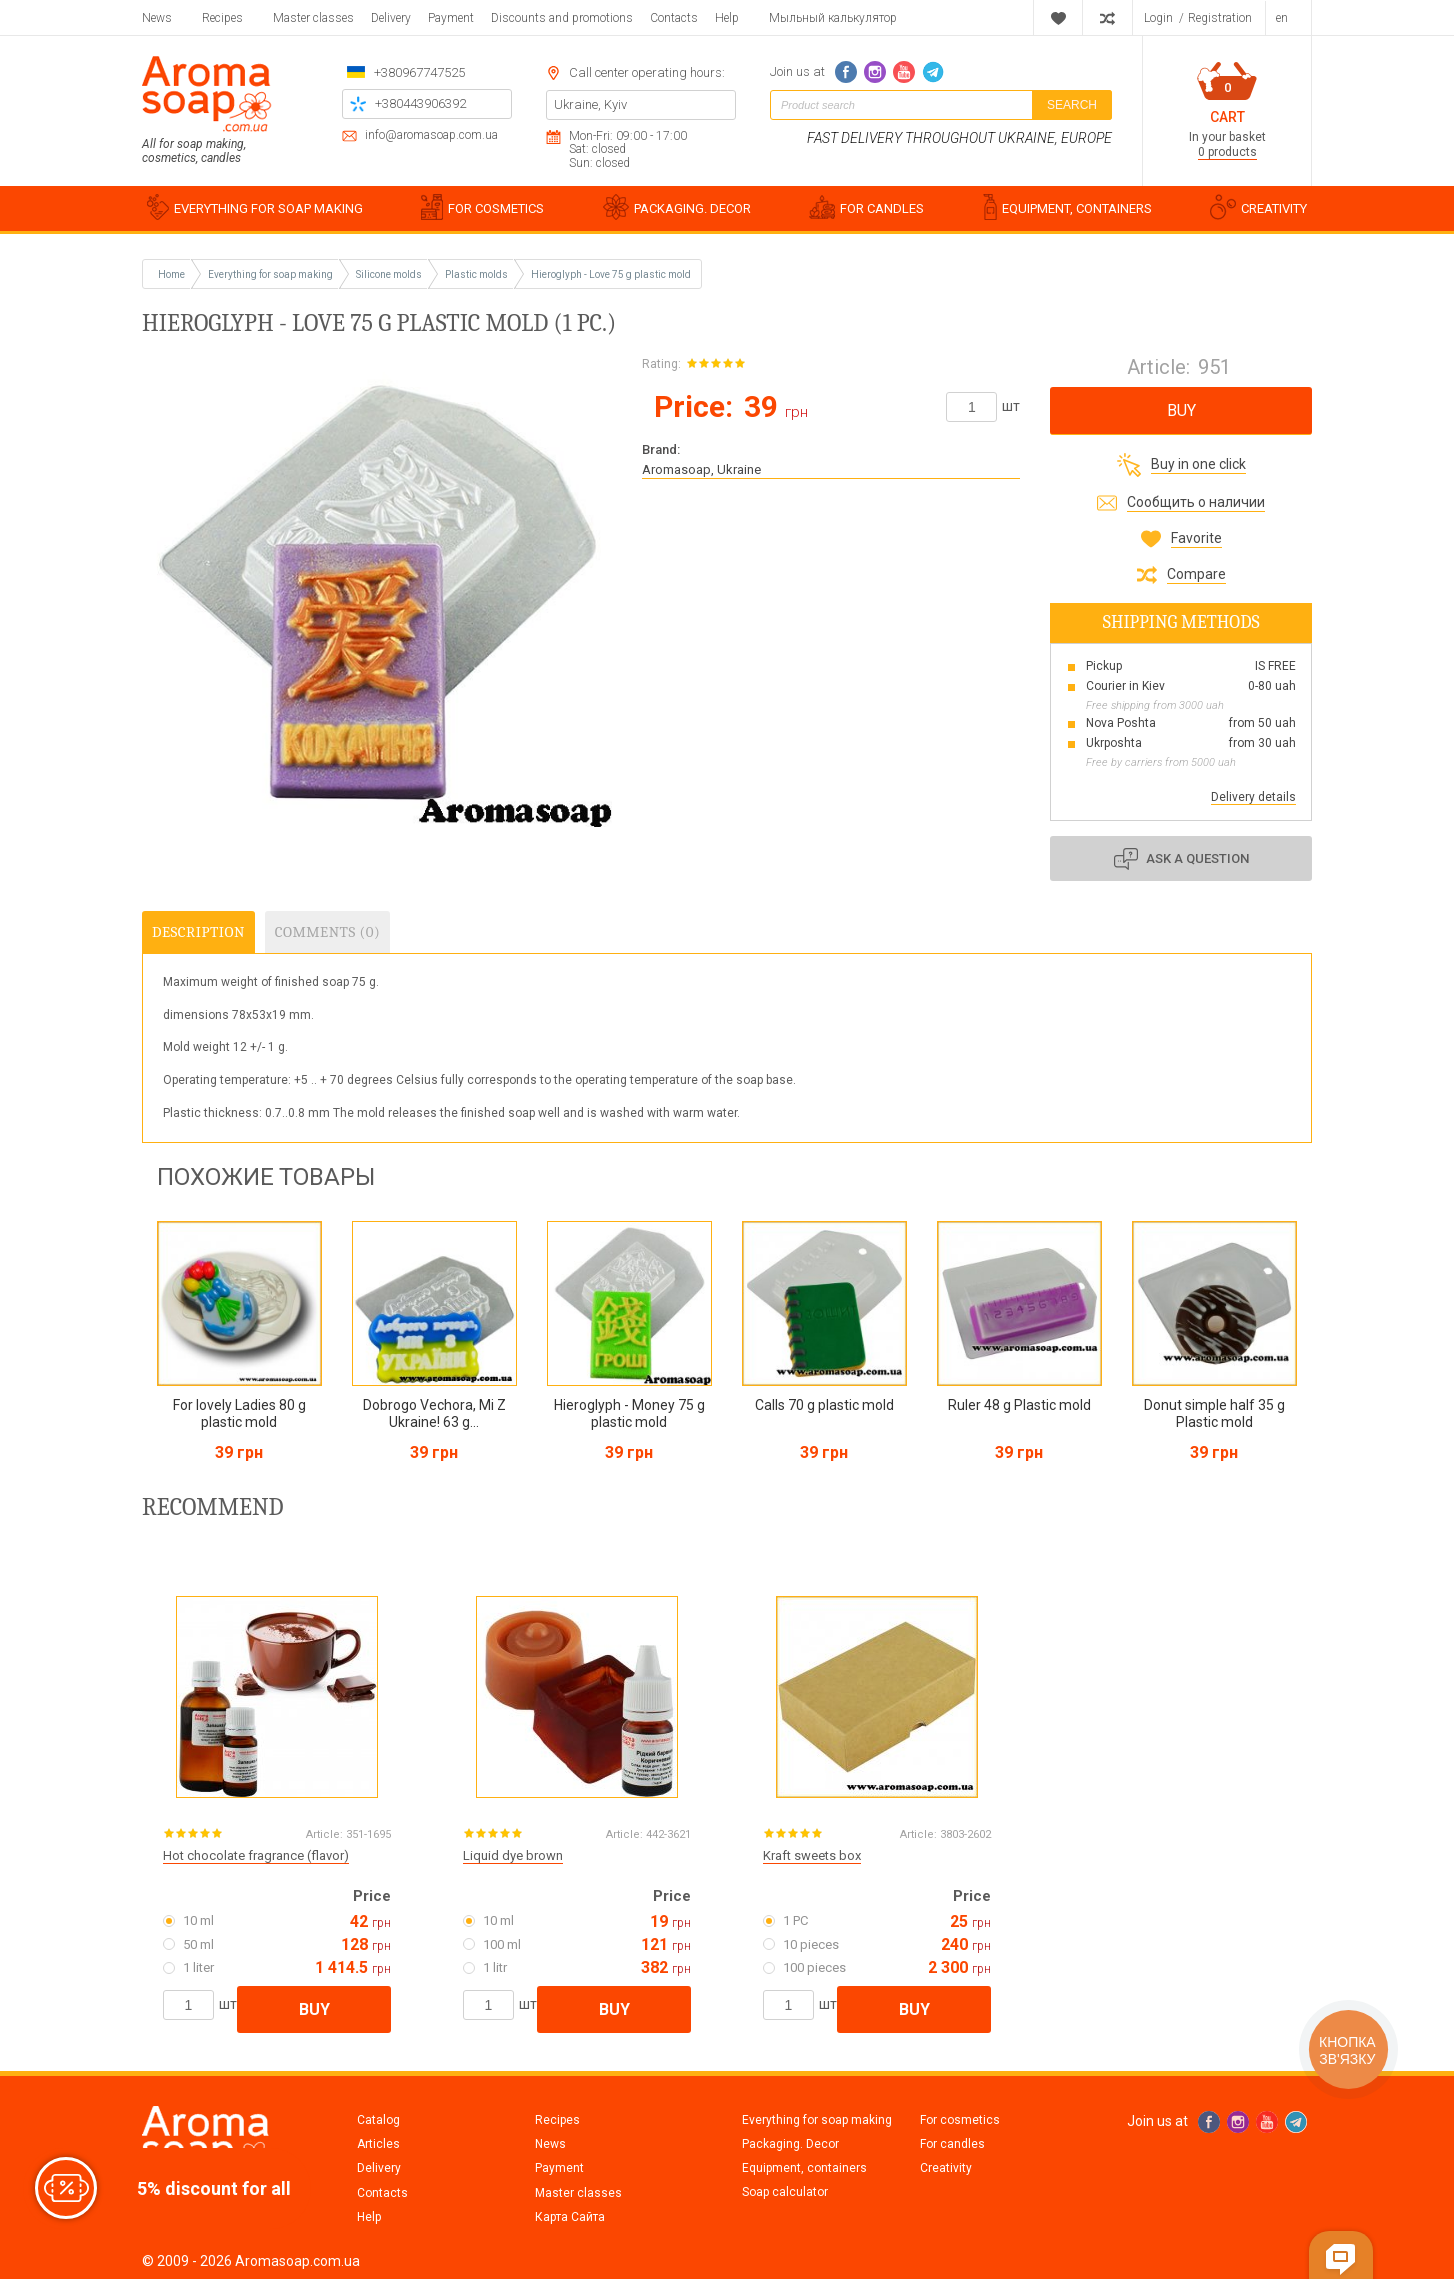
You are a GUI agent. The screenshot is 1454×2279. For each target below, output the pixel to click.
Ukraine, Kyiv (590, 104)
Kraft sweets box (812, 1855)
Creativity (946, 2168)
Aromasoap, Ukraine (701, 469)
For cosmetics (960, 2120)
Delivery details (1253, 797)
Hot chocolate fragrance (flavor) (256, 1855)
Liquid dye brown (513, 1855)
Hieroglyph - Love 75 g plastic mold (611, 274)
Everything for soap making (817, 2120)
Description (198, 932)
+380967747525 (419, 72)
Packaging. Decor (790, 2144)
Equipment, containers (804, 2168)
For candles (952, 2144)
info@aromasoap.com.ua (431, 135)
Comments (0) (327, 932)
